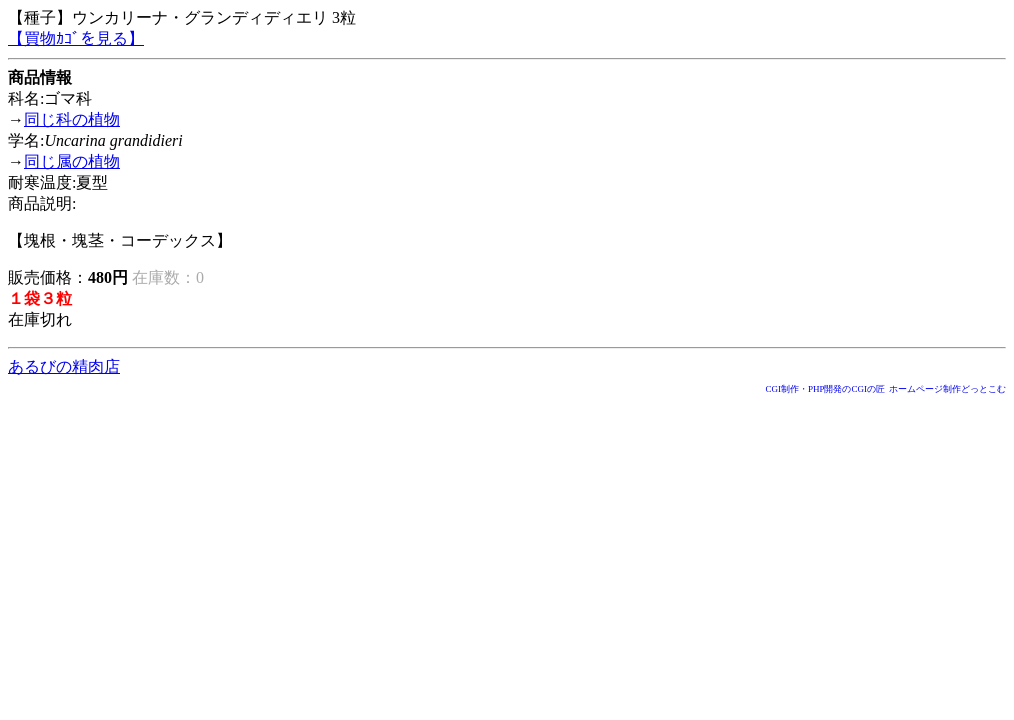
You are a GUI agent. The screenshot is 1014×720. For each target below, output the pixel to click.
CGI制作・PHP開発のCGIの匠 (825, 389)
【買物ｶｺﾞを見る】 (76, 38)
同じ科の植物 (72, 119)
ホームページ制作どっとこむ (947, 389)
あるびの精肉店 (64, 366)
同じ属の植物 (72, 161)
